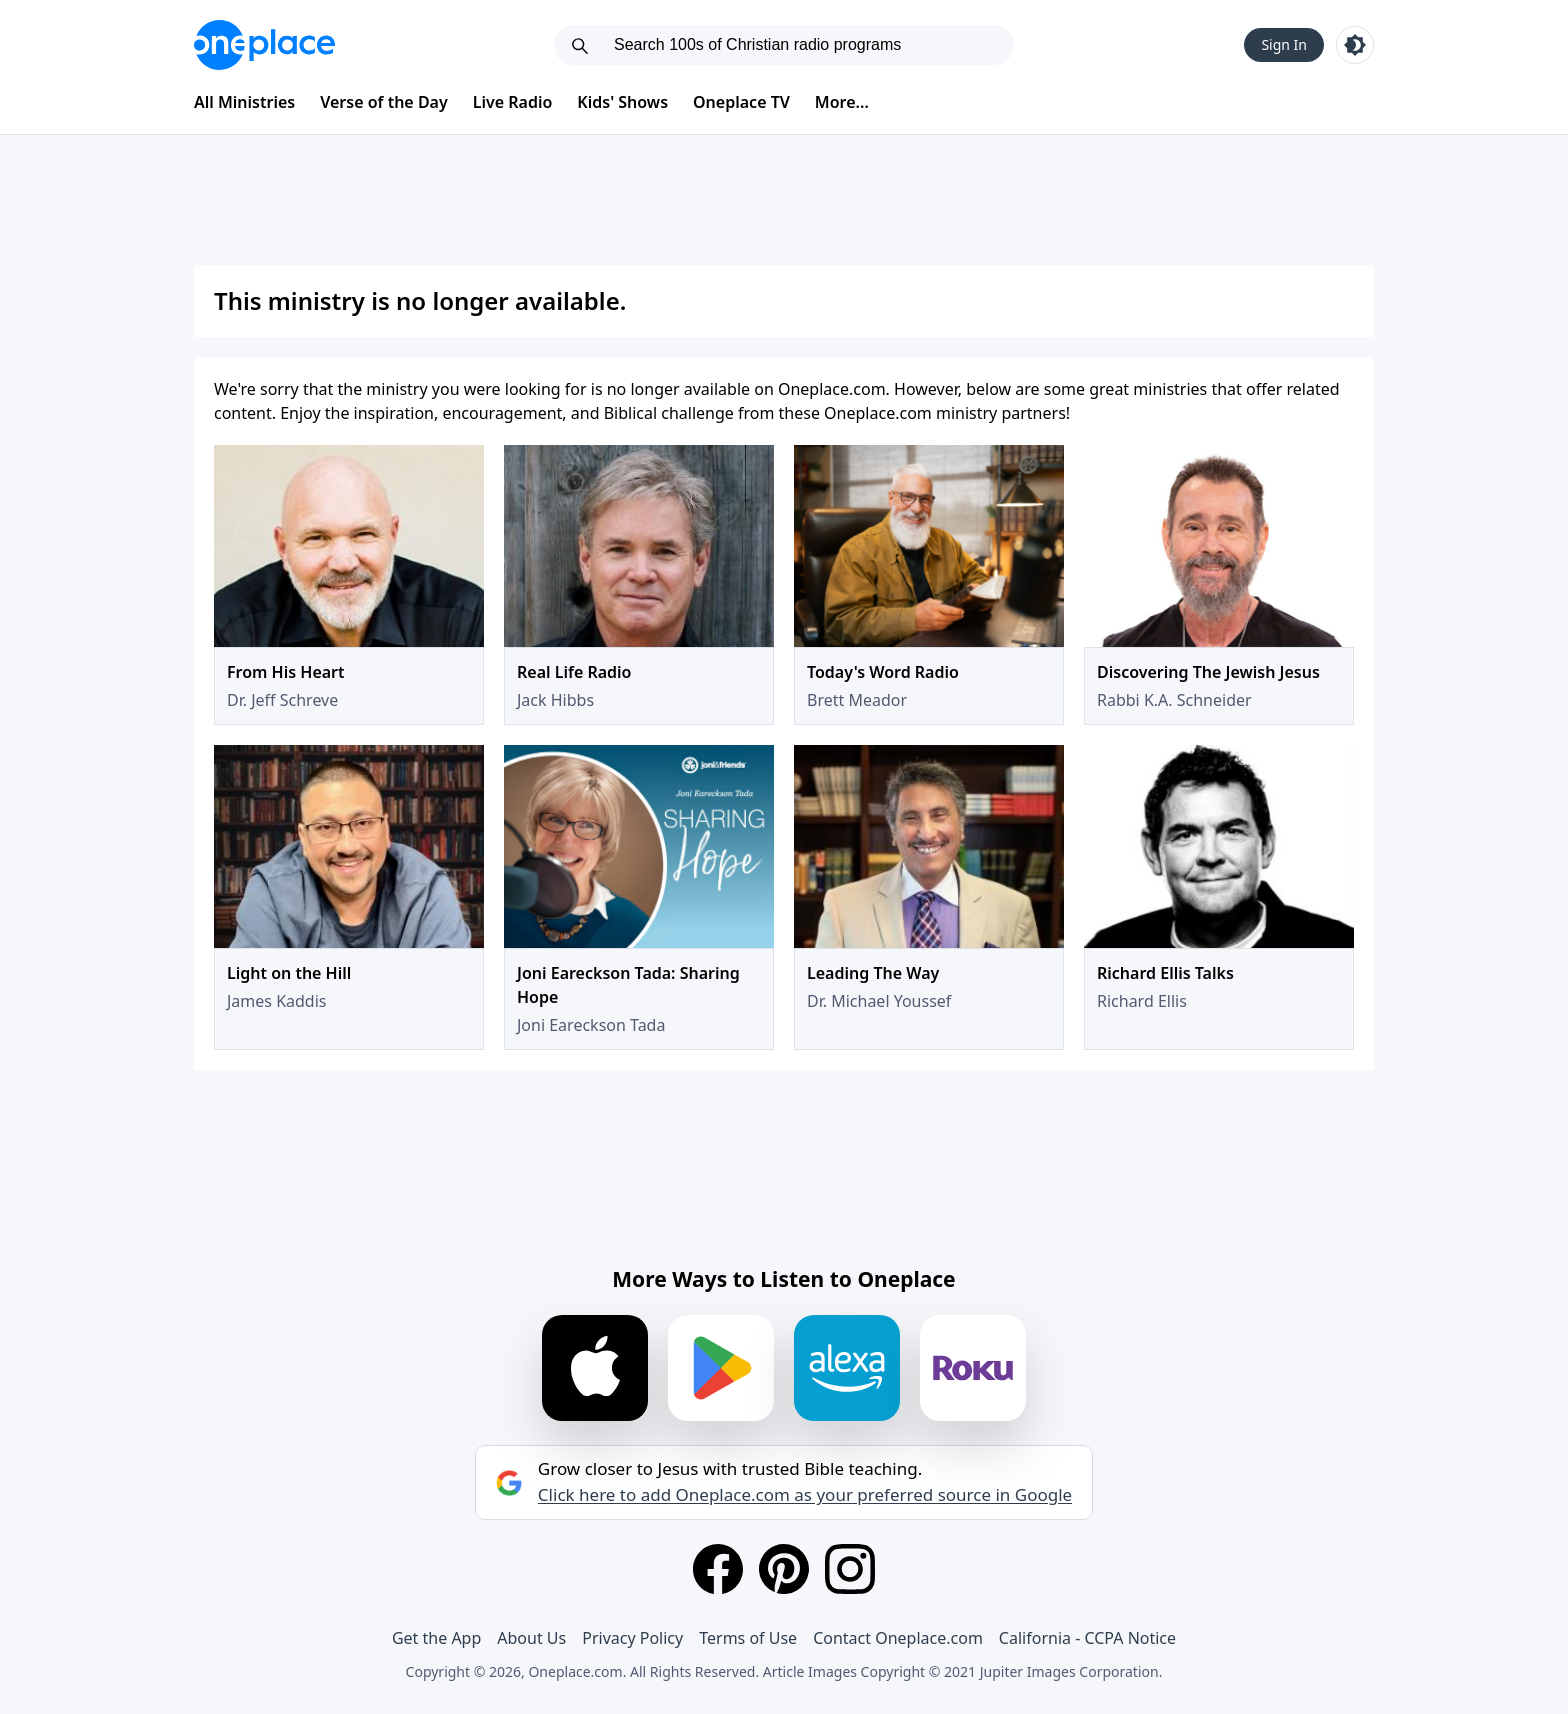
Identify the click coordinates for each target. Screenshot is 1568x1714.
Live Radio (513, 102)
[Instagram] (850, 1569)
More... (842, 102)
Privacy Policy (632, 1638)
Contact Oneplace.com (898, 1638)
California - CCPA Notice (1087, 1638)
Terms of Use (748, 1638)
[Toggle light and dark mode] (1355, 45)
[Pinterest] (784, 1569)
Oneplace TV (741, 102)
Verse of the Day (384, 102)
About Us (531, 1638)
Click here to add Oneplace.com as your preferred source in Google (805, 1495)
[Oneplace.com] (264, 45)
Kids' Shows (622, 102)
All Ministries (244, 102)
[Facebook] (718, 1569)
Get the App (436, 1638)
